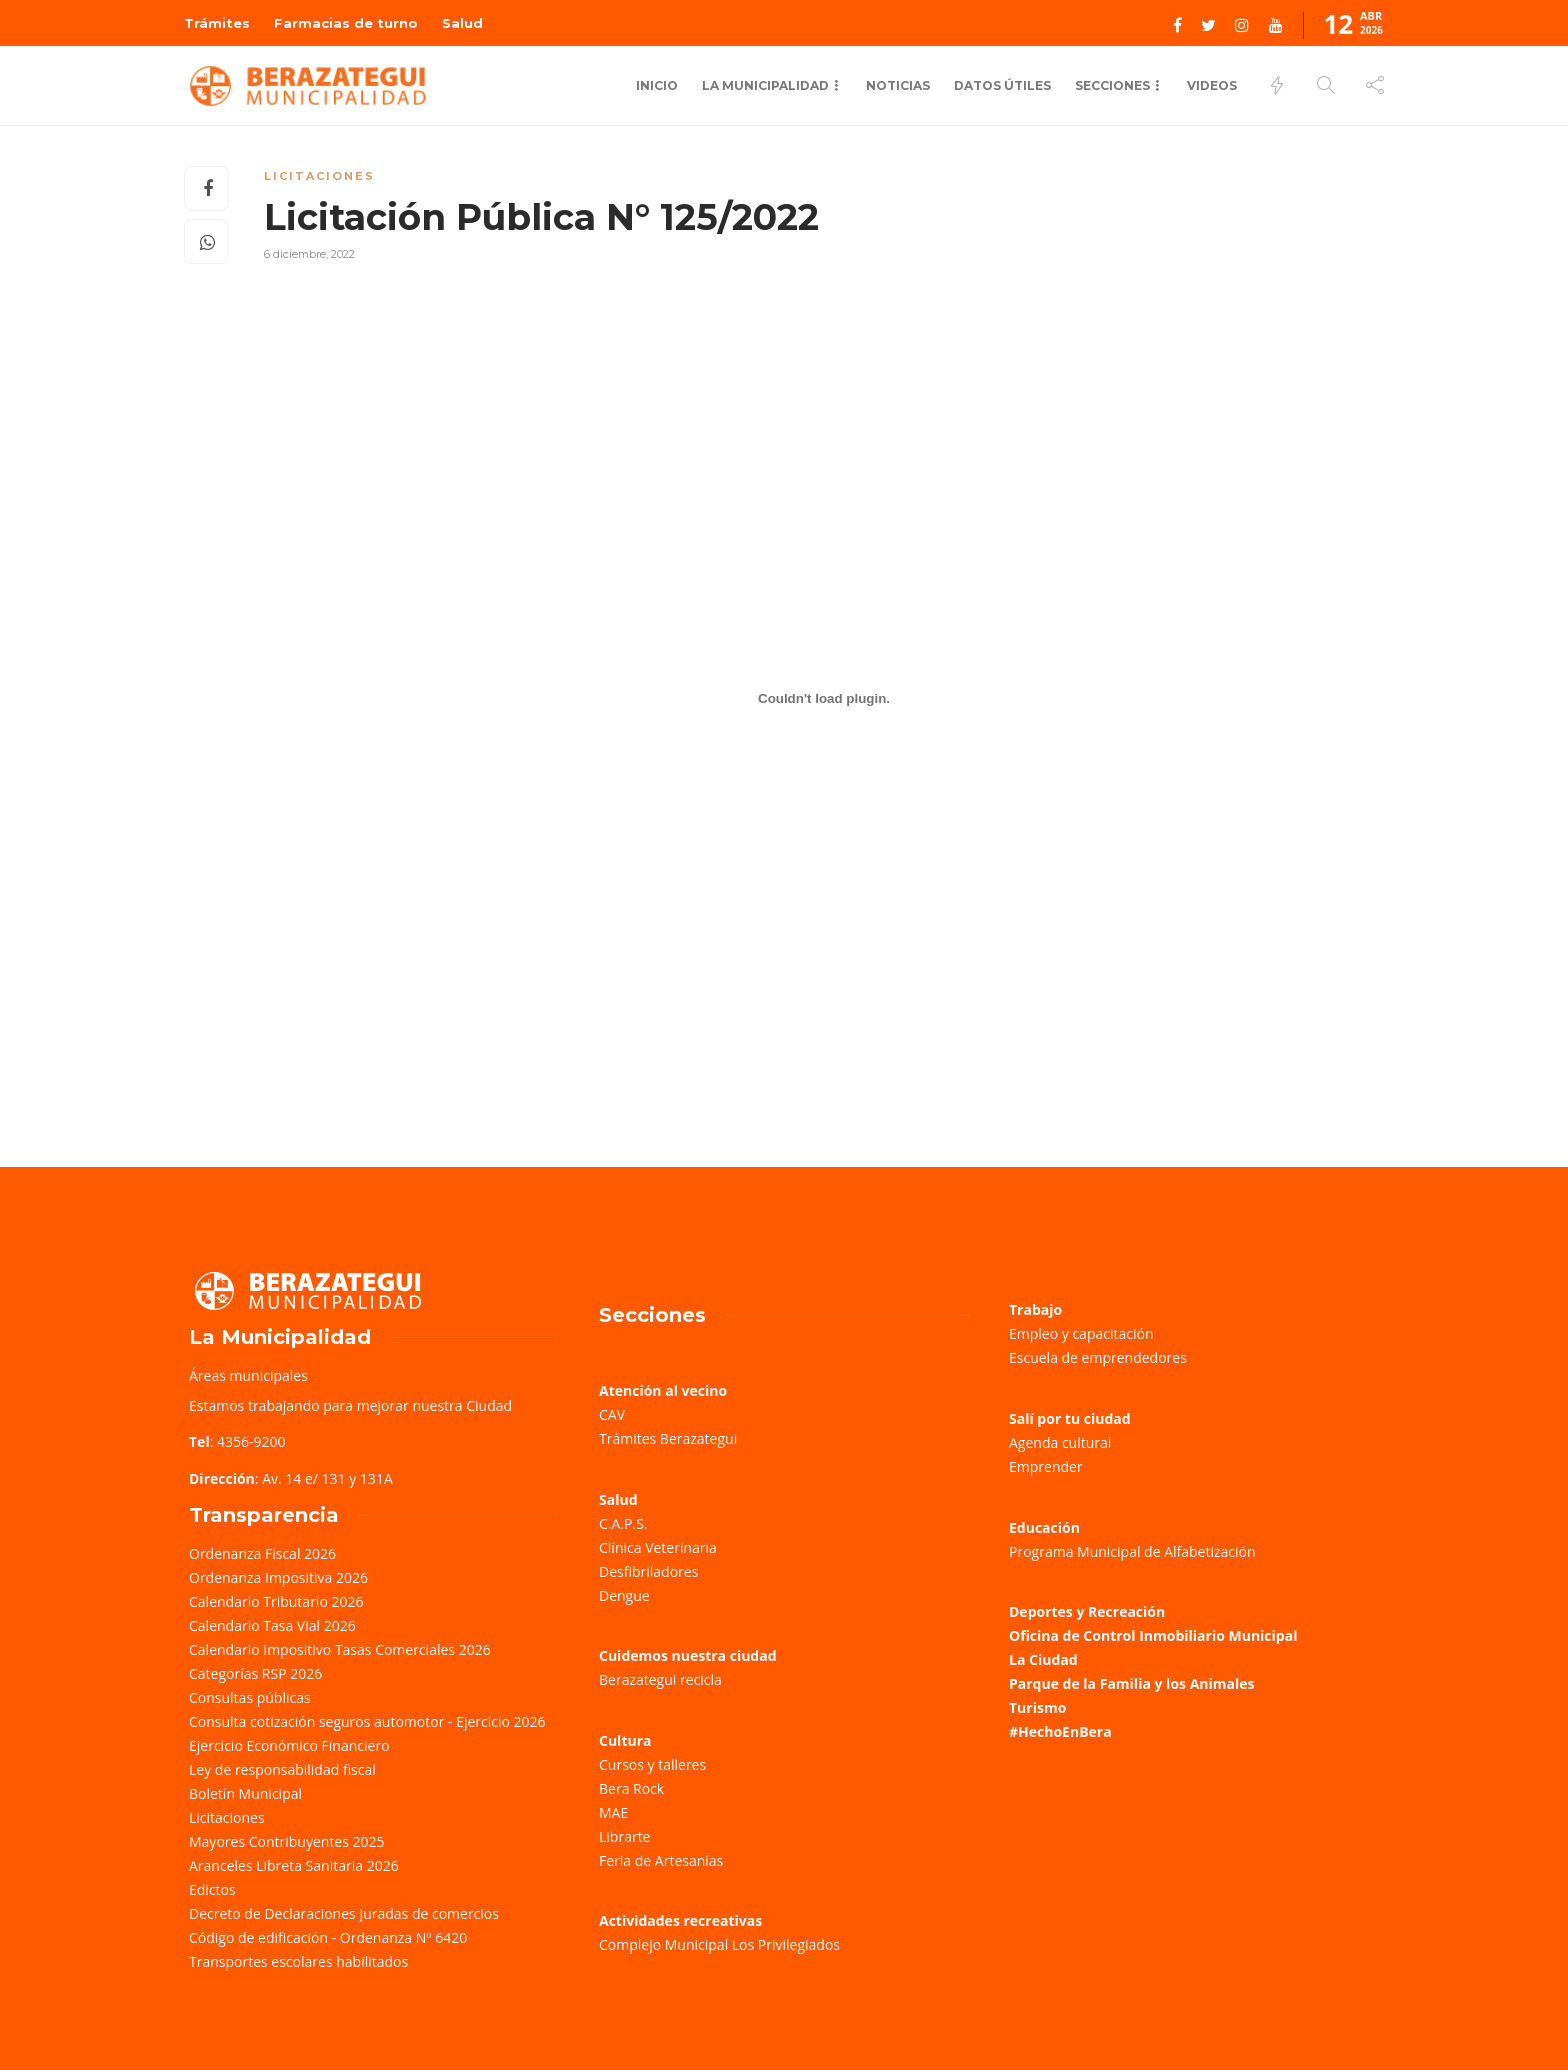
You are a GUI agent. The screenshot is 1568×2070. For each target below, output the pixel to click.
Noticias (898, 85)
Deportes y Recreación (1087, 1611)
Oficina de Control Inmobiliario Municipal (1153, 1635)
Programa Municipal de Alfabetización (1132, 1551)
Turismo (1037, 1707)
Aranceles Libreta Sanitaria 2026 (294, 1865)
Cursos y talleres (652, 1764)
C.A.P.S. (623, 1523)
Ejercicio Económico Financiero (289, 1745)
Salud (462, 23)
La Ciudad (1043, 1659)
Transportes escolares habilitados (298, 1961)
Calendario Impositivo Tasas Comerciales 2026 (340, 1649)
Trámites (217, 23)
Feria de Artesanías (661, 1860)
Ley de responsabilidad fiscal (282, 1769)
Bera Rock (631, 1788)
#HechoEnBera (1060, 1731)
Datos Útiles (1002, 85)
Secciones (1112, 85)
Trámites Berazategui (668, 1438)
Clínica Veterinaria (658, 1547)
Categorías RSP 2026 (255, 1673)
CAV (612, 1414)
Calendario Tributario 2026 (276, 1601)
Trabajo (1035, 1309)
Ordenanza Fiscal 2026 (262, 1553)
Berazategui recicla (660, 1679)
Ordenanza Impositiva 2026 (278, 1577)
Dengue (624, 1595)
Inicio (657, 85)
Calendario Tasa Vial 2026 (272, 1625)
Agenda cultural (1060, 1442)
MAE (613, 1812)
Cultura (625, 1740)
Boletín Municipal (245, 1793)
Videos (1212, 85)
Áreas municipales (248, 1375)
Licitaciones (319, 176)
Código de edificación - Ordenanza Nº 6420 (328, 1937)
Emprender (1046, 1466)
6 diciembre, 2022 (309, 254)
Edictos (212, 1889)
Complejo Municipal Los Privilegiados (719, 1944)
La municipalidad (765, 85)
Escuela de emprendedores (1098, 1357)
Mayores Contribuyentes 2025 (287, 1841)
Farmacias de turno (346, 23)
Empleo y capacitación (1081, 1333)
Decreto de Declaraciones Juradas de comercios (344, 1913)
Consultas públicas (250, 1697)
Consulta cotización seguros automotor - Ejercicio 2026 (367, 1721)
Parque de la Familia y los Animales (1131, 1683)
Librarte (624, 1836)
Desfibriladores (648, 1571)
